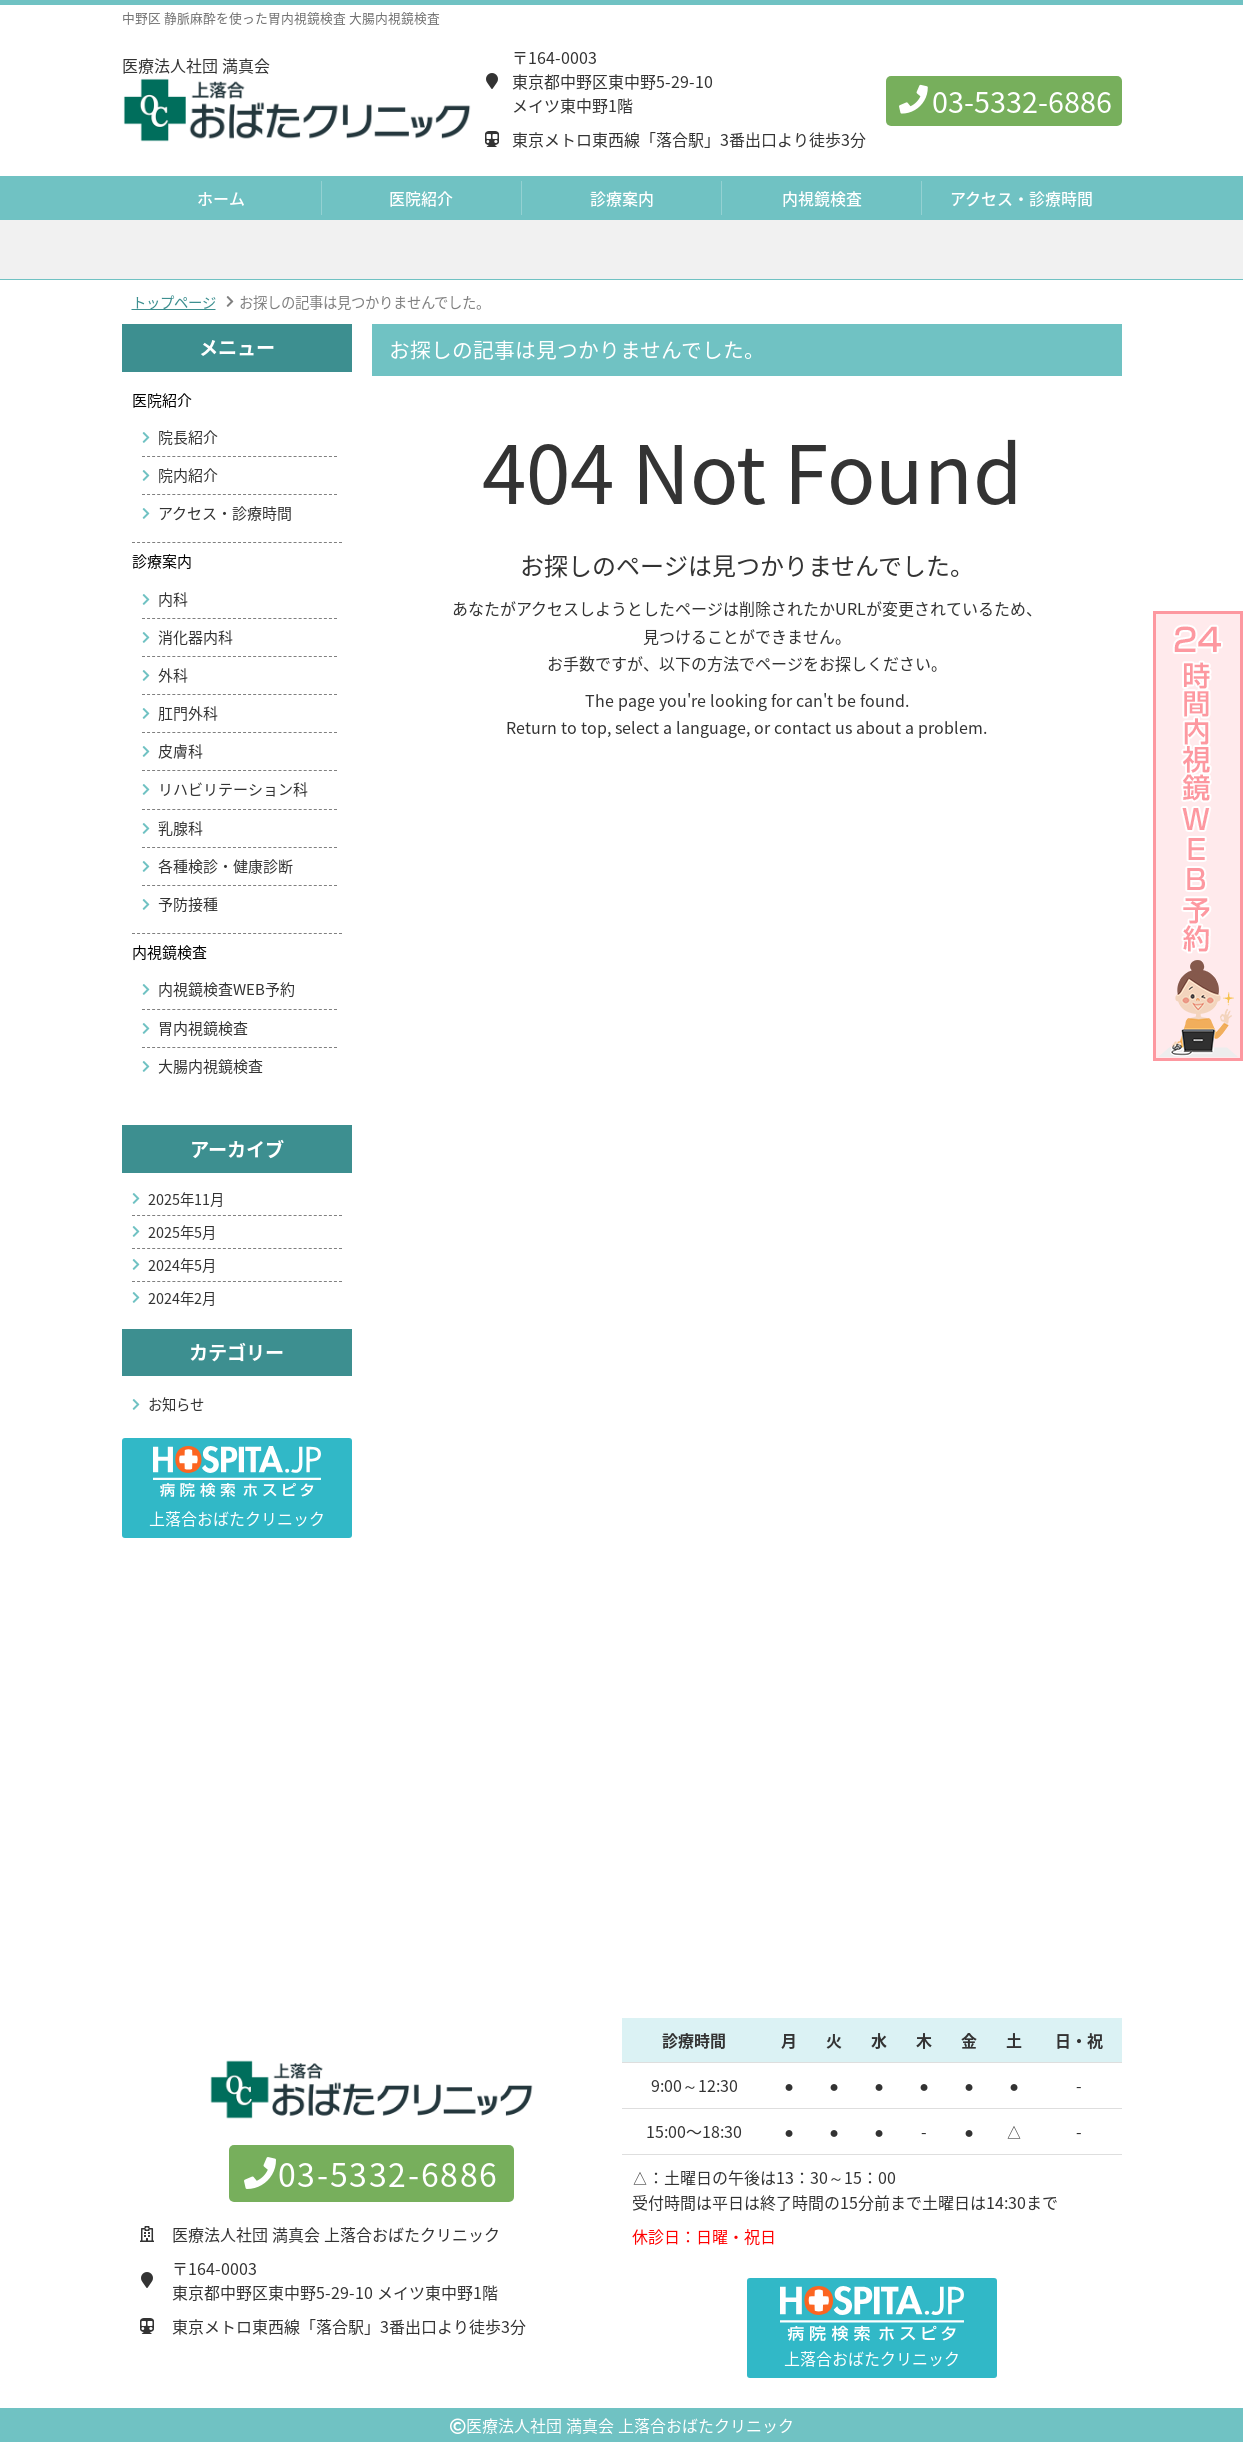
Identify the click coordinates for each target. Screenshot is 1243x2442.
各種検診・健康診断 (225, 866)
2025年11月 (186, 1199)
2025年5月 (182, 1232)
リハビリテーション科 (233, 789)
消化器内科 (195, 637)
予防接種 (188, 904)
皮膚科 (180, 751)
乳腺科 (180, 828)
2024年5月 (182, 1265)
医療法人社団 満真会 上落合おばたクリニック (630, 2425)
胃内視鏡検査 (203, 1028)
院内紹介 (188, 475)
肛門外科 (188, 713)
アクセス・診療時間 (1021, 198)
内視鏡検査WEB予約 (226, 989)
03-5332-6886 (1004, 101)
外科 (173, 675)
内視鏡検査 (169, 952)
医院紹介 (162, 400)
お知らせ (176, 1404)
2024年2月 (182, 1298)
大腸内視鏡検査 (210, 1066)
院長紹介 (188, 437)
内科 (173, 599)
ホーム (221, 198)
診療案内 (162, 561)
